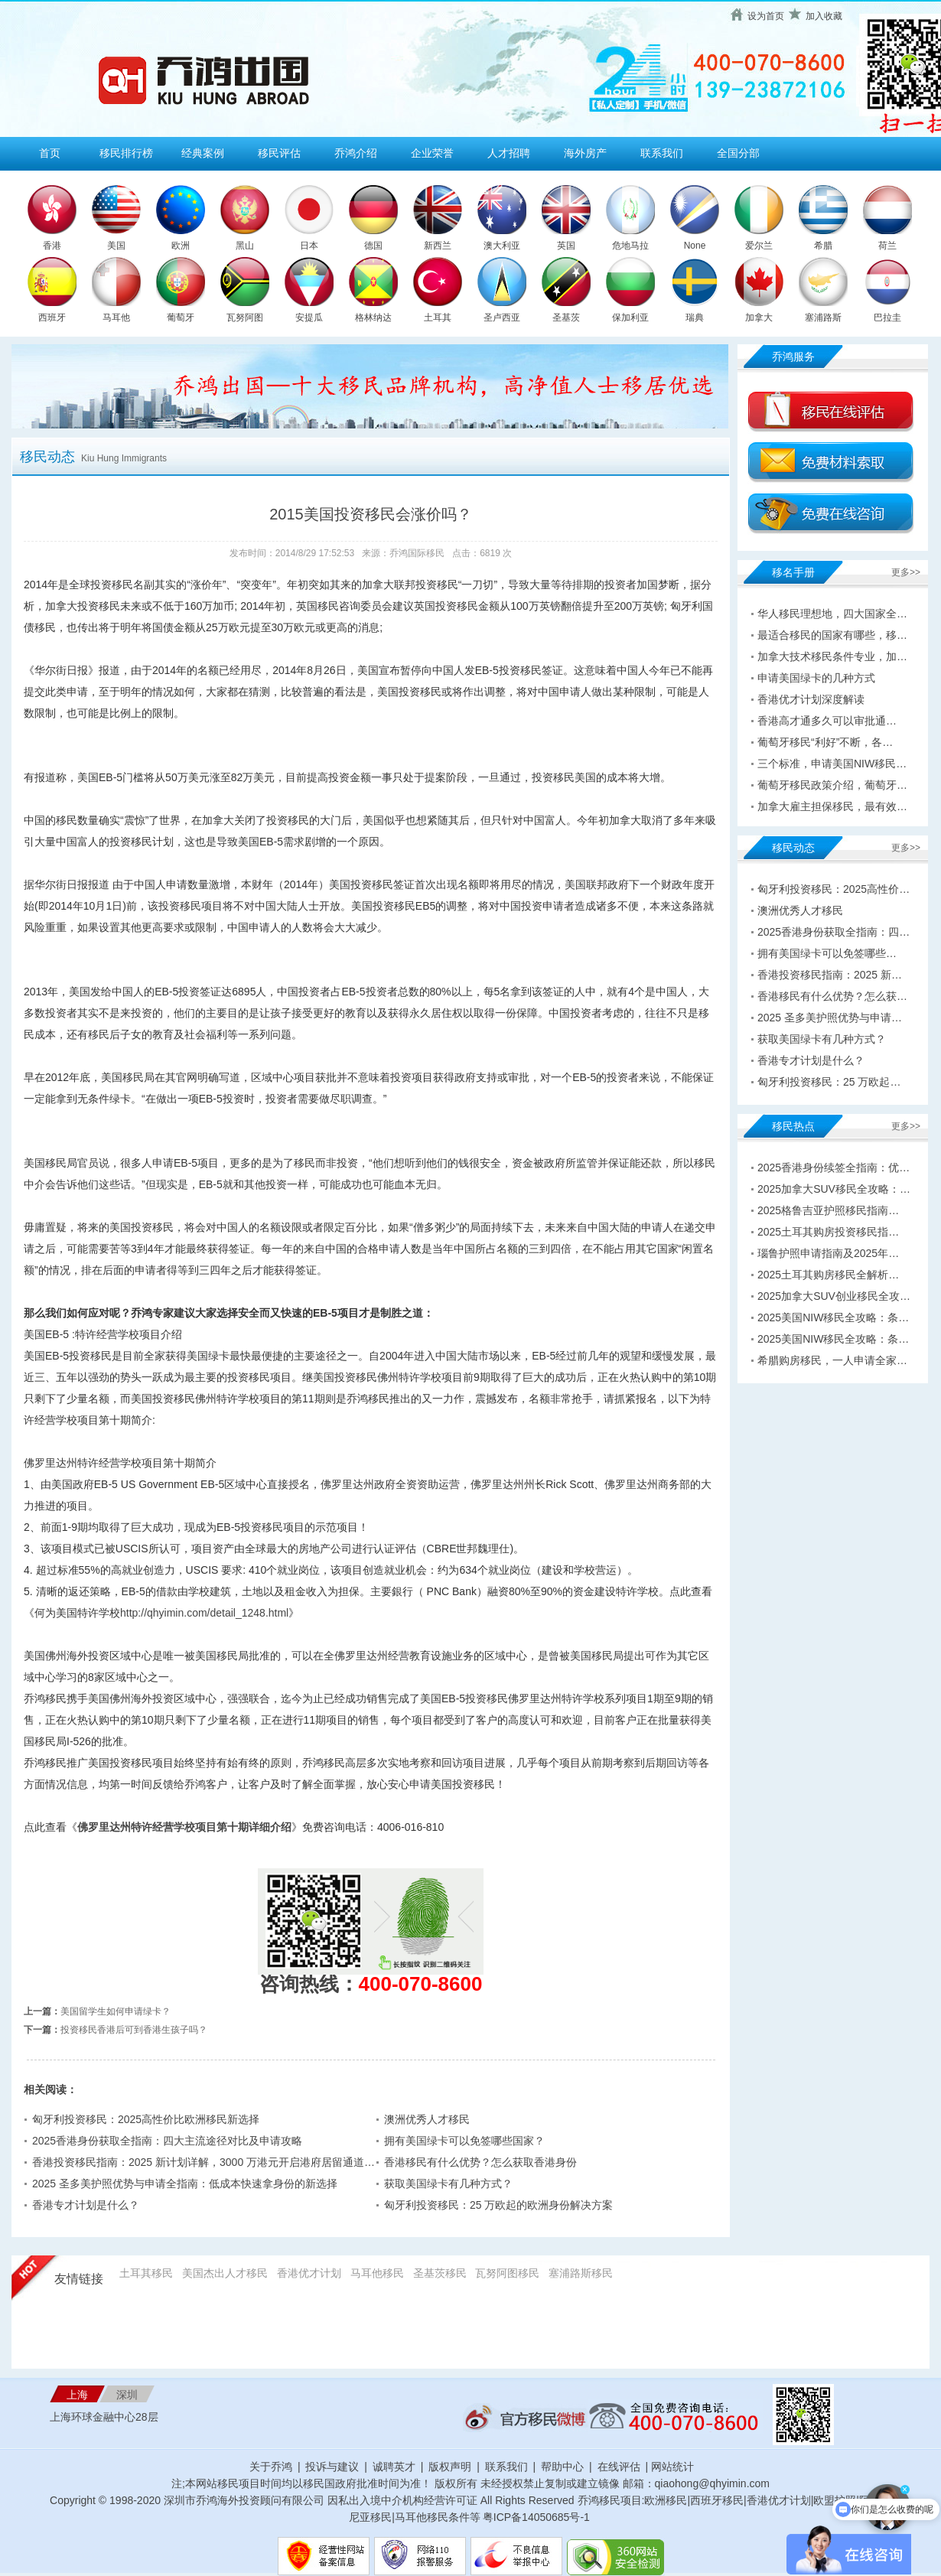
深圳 (127, 2395)
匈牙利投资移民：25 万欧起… (828, 1082)
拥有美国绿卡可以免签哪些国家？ (464, 2141)
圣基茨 (566, 317)
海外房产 (585, 153)
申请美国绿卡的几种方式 (816, 678)
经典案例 (202, 153)
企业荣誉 (432, 153)
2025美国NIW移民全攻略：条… (833, 1317)
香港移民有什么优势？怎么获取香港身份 (480, 2162)
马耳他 (116, 317)
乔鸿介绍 (355, 153)
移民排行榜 (126, 153)
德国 (373, 245)
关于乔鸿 (270, 2466)
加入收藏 (824, 16)
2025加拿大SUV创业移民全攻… (833, 1296)
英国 (566, 245)
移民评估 (279, 153)
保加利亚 (630, 317)
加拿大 (759, 317)
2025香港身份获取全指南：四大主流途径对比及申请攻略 (167, 2141)
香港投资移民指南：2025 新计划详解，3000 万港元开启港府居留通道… (203, 2162)
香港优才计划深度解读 (810, 699)
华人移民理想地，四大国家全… (832, 613)
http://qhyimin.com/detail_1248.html (204, 1613)
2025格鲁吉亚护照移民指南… (828, 1210)
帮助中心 (562, 2466)
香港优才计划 (309, 2273)
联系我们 (661, 153)
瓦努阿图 (244, 317)
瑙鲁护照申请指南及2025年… (828, 1253)
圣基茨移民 (440, 2273)
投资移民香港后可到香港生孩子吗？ (133, 2029)
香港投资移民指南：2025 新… (829, 975)
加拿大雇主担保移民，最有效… (832, 806)
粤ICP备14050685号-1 (536, 2517)
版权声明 (449, 2466)
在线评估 (620, 2466)
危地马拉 (630, 245)
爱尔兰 (759, 245)
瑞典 (694, 317)
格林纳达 (373, 317)
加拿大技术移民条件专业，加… (832, 656)
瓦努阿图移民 (507, 2273)
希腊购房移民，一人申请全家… (832, 1360)
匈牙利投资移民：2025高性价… (833, 889)
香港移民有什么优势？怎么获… (832, 996)
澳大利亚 (502, 245)
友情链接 (78, 2278)
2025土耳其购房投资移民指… (828, 1232)
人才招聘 (508, 153)
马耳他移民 (377, 2273)
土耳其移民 (146, 2273)
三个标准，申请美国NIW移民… (832, 763)
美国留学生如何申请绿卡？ (115, 2011)
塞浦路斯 (823, 317)
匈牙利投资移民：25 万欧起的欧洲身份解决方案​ (498, 2205)
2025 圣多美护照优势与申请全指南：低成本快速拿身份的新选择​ (184, 2183)
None (695, 245)
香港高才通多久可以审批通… (827, 721)
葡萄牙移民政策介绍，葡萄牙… (832, 785)
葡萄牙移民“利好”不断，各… (825, 742)
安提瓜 (309, 317)
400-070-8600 (421, 1983)
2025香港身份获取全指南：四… (833, 932)
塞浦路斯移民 (581, 2273)
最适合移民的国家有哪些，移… (832, 635)
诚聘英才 (394, 2466)
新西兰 (437, 245)
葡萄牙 (180, 317)
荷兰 (887, 245)
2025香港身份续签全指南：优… (833, 1167)
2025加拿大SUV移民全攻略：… (833, 1189)
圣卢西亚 (502, 317)
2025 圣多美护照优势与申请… (829, 1017)
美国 (116, 245)
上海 (77, 2395)
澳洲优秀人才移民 (427, 2119)
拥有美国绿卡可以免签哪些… (827, 953)
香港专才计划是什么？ (85, 2205)
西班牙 (52, 317)
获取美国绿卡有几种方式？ (448, 2183)
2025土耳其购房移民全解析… (828, 1274)
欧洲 (180, 245)
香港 (52, 245)
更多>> (905, 572)
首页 (49, 153)
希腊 (823, 245)
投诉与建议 (332, 2466)
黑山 (245, 245)
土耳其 (437, 317)
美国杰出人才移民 (225, 2273)
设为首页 (765, 16)
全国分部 (738, 153)
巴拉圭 (887, 317)
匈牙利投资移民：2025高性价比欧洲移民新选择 (145, 2119)
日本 (309, 245)
